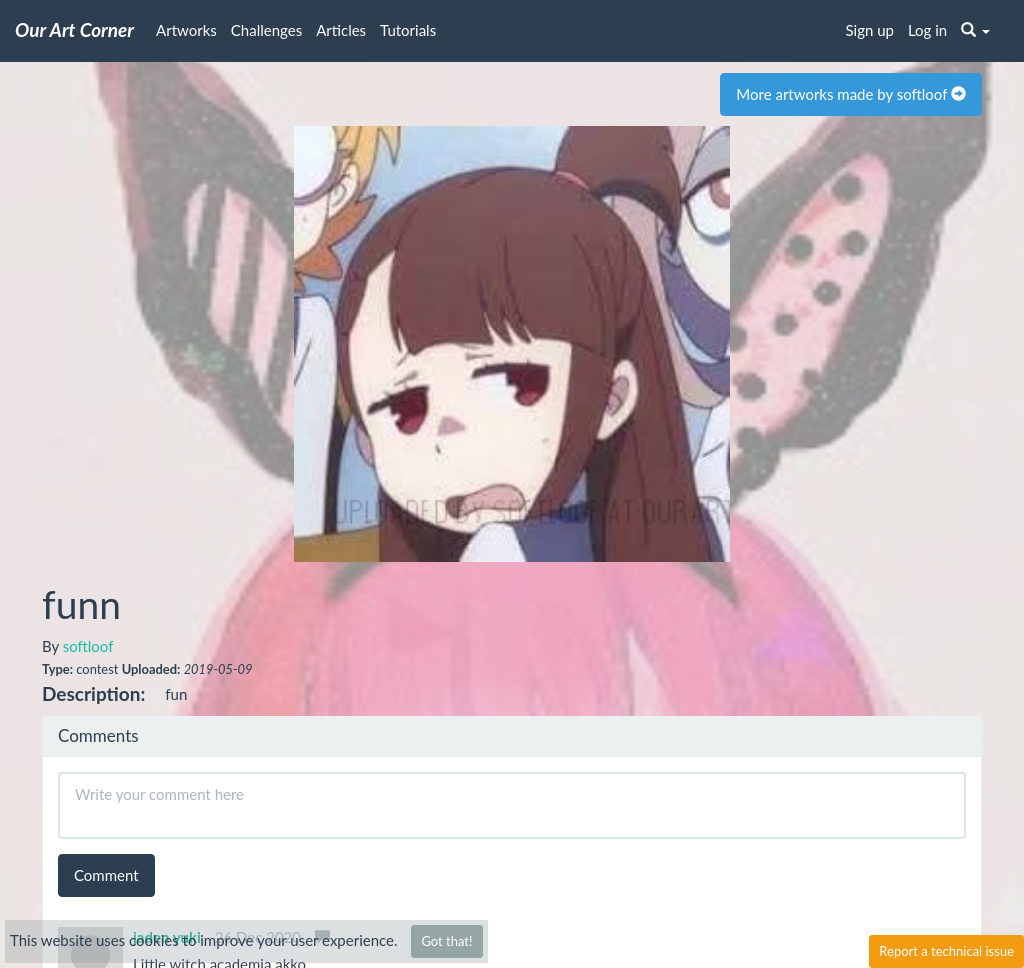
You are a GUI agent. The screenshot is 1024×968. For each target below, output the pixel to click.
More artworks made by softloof (851, 94)
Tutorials (408, 30)
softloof (88, 646)
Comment (106, 875)
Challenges (266, 30)
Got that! (446, 941)
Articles (341, 30)
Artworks (186, 30)
